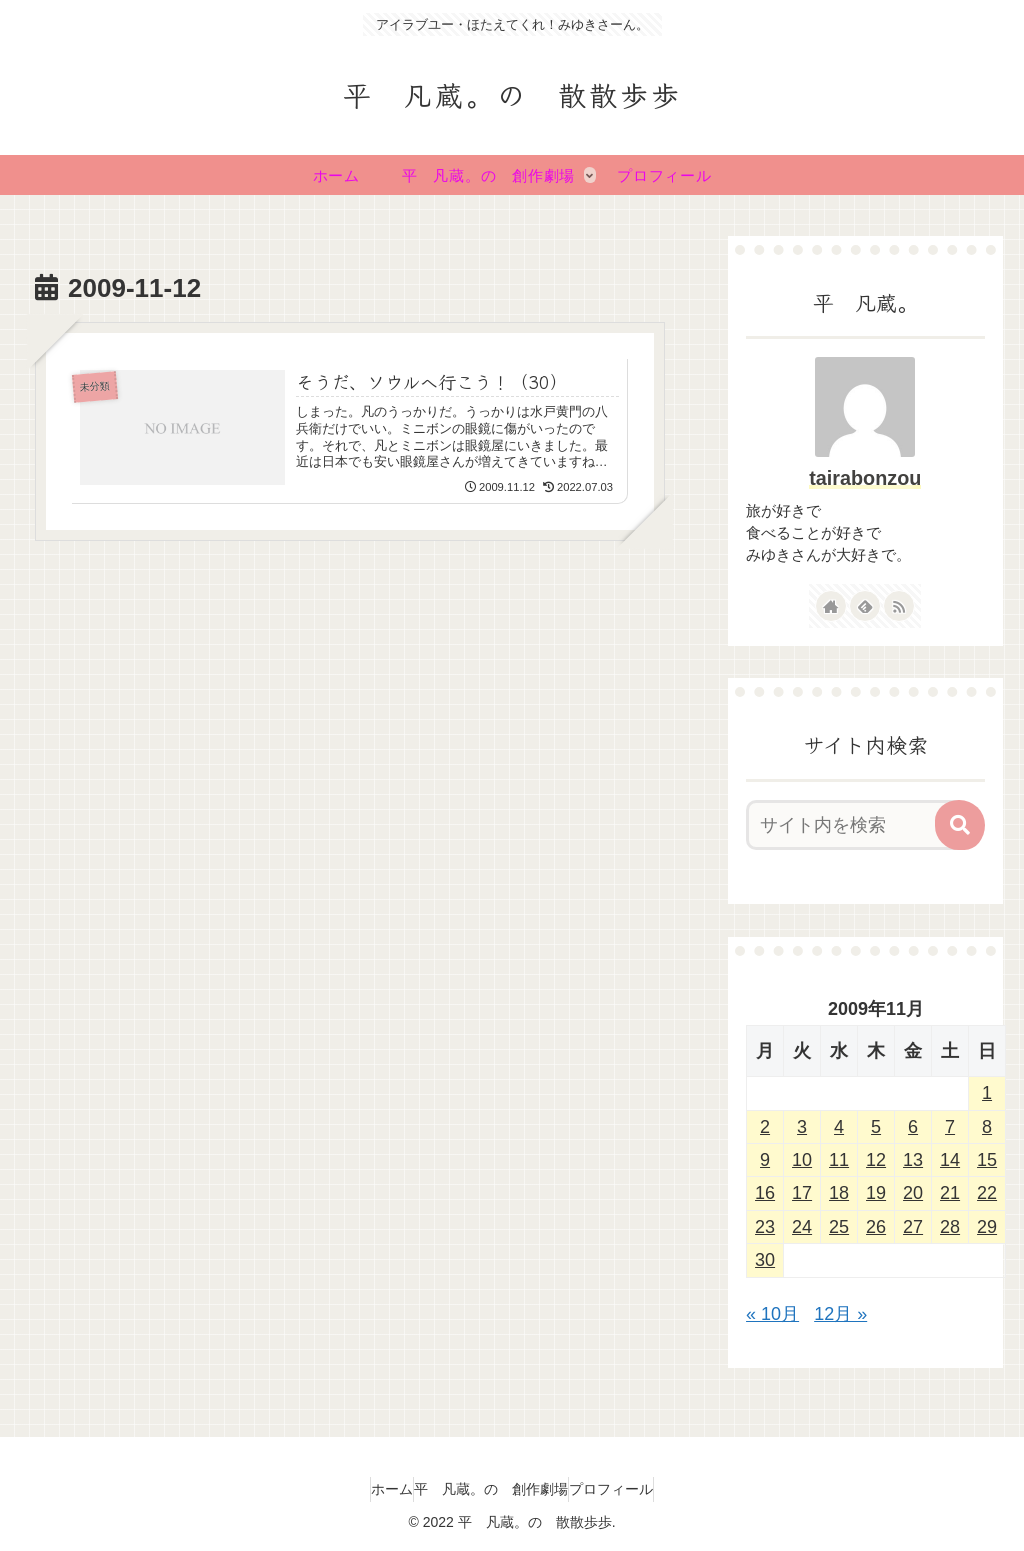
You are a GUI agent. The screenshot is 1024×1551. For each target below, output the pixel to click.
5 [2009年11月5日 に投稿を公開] (876, 1127)
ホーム (372, 1489)
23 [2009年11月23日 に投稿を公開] (765, 1227)
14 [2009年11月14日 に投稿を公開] (950, 1160)
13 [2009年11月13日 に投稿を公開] (913, 1160)
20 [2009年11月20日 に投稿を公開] (913, 1193)
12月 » (840, 1314)
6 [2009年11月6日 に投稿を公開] (913, 1127)
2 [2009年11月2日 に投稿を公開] (765, 1127)
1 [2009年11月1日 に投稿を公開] (987, 1093)
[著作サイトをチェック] (831, 606)
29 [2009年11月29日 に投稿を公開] (987, 1227)
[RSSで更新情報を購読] (899, 606)
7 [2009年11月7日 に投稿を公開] (950, 1127)
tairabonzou (865, 478)
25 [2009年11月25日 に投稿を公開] (839, 1227)
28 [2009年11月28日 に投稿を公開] (950, 1227)
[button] (960, 825)
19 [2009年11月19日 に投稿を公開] (876, 1193)
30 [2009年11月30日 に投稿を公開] (765, 1260)
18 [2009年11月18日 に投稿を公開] (839, 1193)
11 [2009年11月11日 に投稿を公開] (839, 1160)
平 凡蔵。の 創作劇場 (491, 1489)
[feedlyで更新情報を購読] (865, 606)
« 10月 (772, 1314)
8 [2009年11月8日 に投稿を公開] (987, 1127)
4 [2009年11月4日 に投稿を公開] (839, 1127)
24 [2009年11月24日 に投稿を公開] (802, 1227)
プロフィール (631, 1489)
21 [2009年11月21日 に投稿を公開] (950, 1193)
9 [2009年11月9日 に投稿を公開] (765, 1160)
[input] (855, 825)
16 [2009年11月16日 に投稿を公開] (765, 1193)
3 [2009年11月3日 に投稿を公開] (802, 1127)
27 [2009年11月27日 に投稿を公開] (913, 1227)
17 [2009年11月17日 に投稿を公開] (802, 1193)
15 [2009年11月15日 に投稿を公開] (987, 1160)
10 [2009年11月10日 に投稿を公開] (802, 1160)
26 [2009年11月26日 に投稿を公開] (876, 1227)
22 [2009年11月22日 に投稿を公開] (987, 1193)
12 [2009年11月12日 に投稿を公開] (876, 1160)
